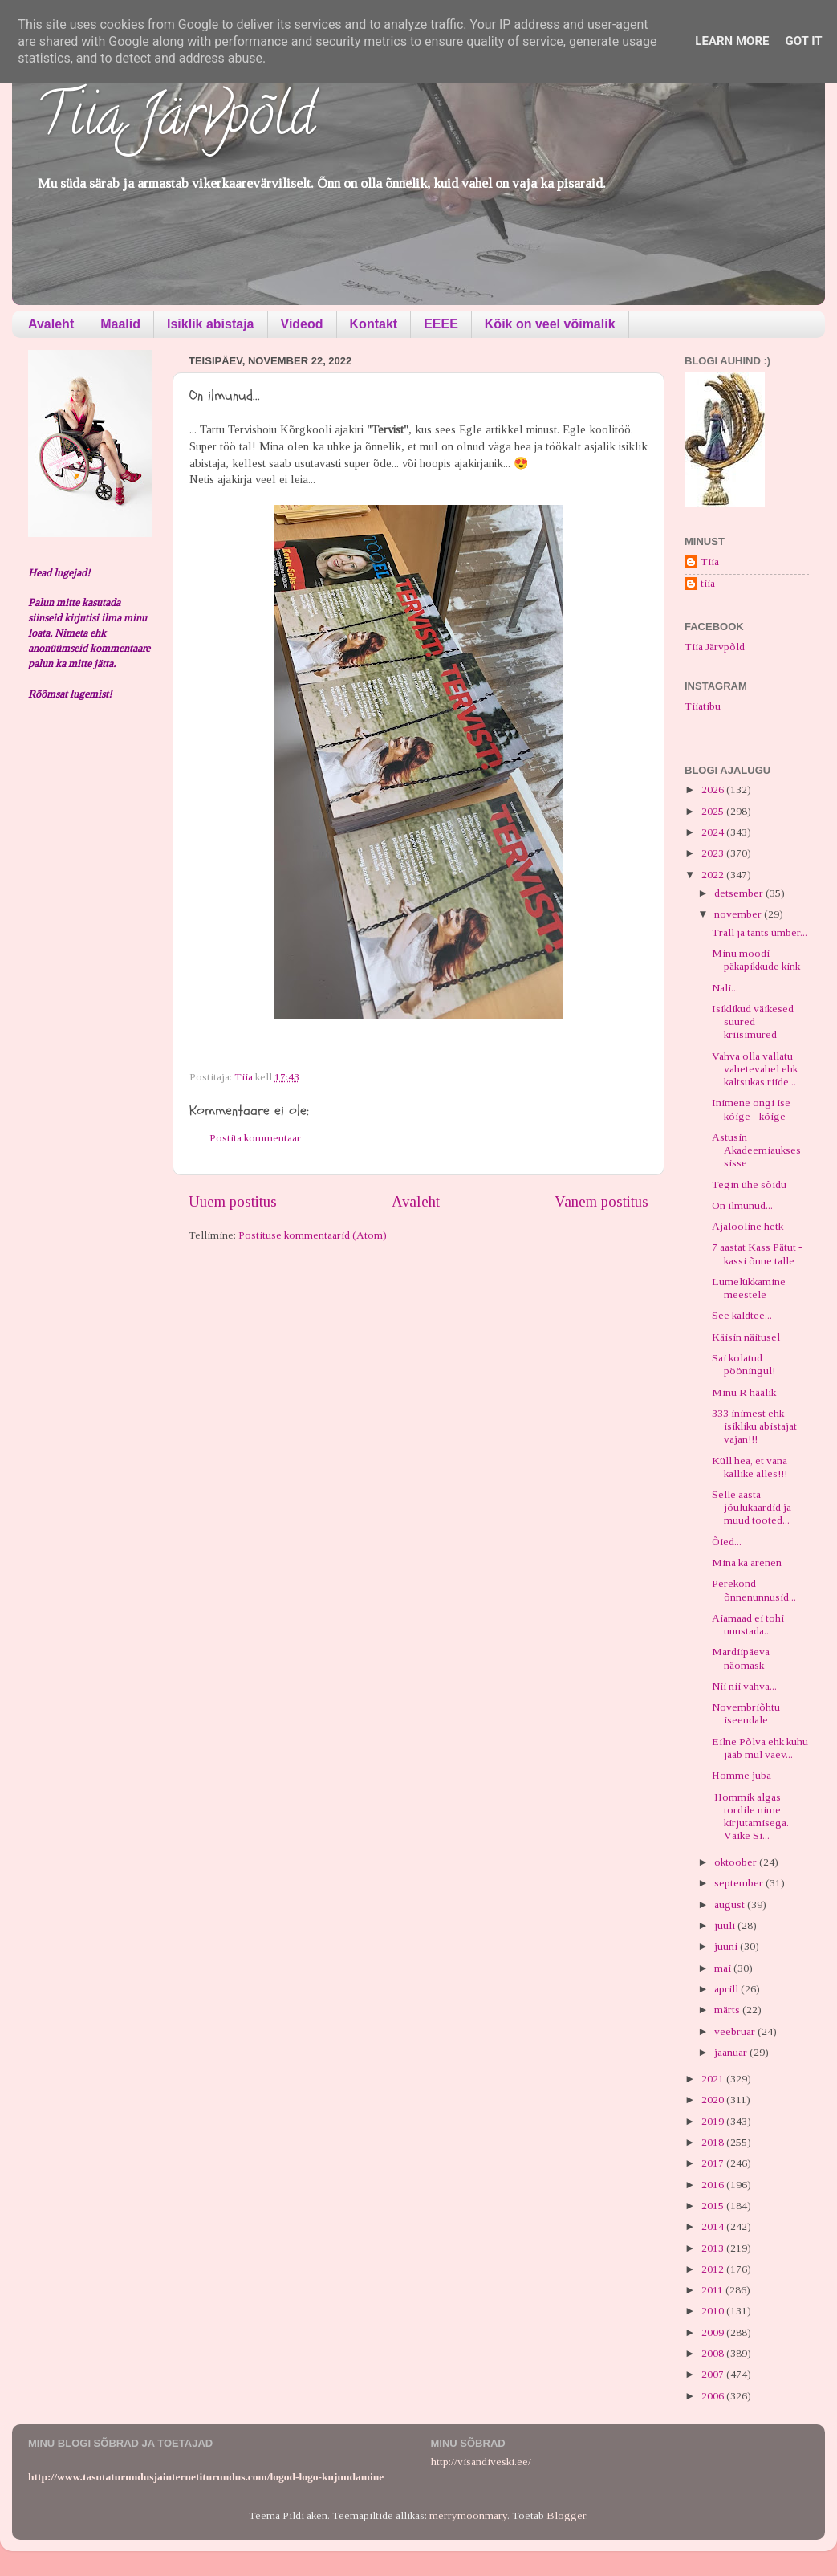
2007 (713, 2374)
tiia (708, 583)
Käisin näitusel (746, 1337)
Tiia (710, 561)
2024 (713, 832)
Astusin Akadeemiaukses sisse (756, 1150)
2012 (713, 2269)
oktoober (736, 1862)
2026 (713, 789)
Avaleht (51, 324)
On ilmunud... (742, 1205)
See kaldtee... (742, 1315)
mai (723, 1968)
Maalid (120, 324)
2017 (713, 2163)
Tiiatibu (703, 706)
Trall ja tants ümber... (759, 932)
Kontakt (374, 324)
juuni (727, 1946)
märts (728, 2010)
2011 (713, 2290)
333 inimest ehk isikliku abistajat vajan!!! (754, 1426)
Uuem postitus (233, 1201)
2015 (713, 2206)
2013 (713, 2248)
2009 (713, 2332)
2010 (713, 2311)
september (740, 1883)
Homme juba (741, 1775)
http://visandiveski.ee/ (481, 2462)
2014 (713, 2226)
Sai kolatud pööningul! (743, 1364)
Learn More (732, 41)
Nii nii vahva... (744, 1686)
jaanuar (732, 2052)
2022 (713, 875)
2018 (713, 2142)
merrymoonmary (468, 2515)
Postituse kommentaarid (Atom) (312, 1235)
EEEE (441, 324)
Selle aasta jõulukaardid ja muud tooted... (751, 1507)
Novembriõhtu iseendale (746, 1713)
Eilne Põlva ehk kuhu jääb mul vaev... (760, 1748)
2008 (713, 2353)
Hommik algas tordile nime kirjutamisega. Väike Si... (750, 1816)
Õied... (727, 1542)
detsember (740, 893)
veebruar (736, 2031)
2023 (713, 853)
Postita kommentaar (255, 1138)
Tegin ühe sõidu (749, 1184)
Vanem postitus (601, 1201)
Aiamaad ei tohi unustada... (748, 1624)
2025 (713, 811)
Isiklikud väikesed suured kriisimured (753, 1021)
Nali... (725, 988)
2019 (713, 2121)
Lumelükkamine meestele (749, 1288)
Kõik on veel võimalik (550, 324)
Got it (803, 41)
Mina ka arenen (747, 1563)
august (730, 1904)
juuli (725, 1925)
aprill (727, 1989)
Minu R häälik (744, 1392)
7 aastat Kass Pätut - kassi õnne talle (757, 1253)
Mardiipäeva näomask (741, 1658)
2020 (713, 2100)
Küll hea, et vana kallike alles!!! (749, 1467)
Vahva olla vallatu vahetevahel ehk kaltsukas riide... (755, 1069)
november (739, 914)
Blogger (566, 2515)
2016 (713, 2185)
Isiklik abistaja (210, 324)
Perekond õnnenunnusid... (754, 1589)
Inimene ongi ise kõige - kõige (751, 1109)
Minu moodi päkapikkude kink (756, 959)
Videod (302, 324)
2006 (713, 2396)
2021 (713, 2079)
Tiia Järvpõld (175, 121)
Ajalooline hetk (747, 1226)
